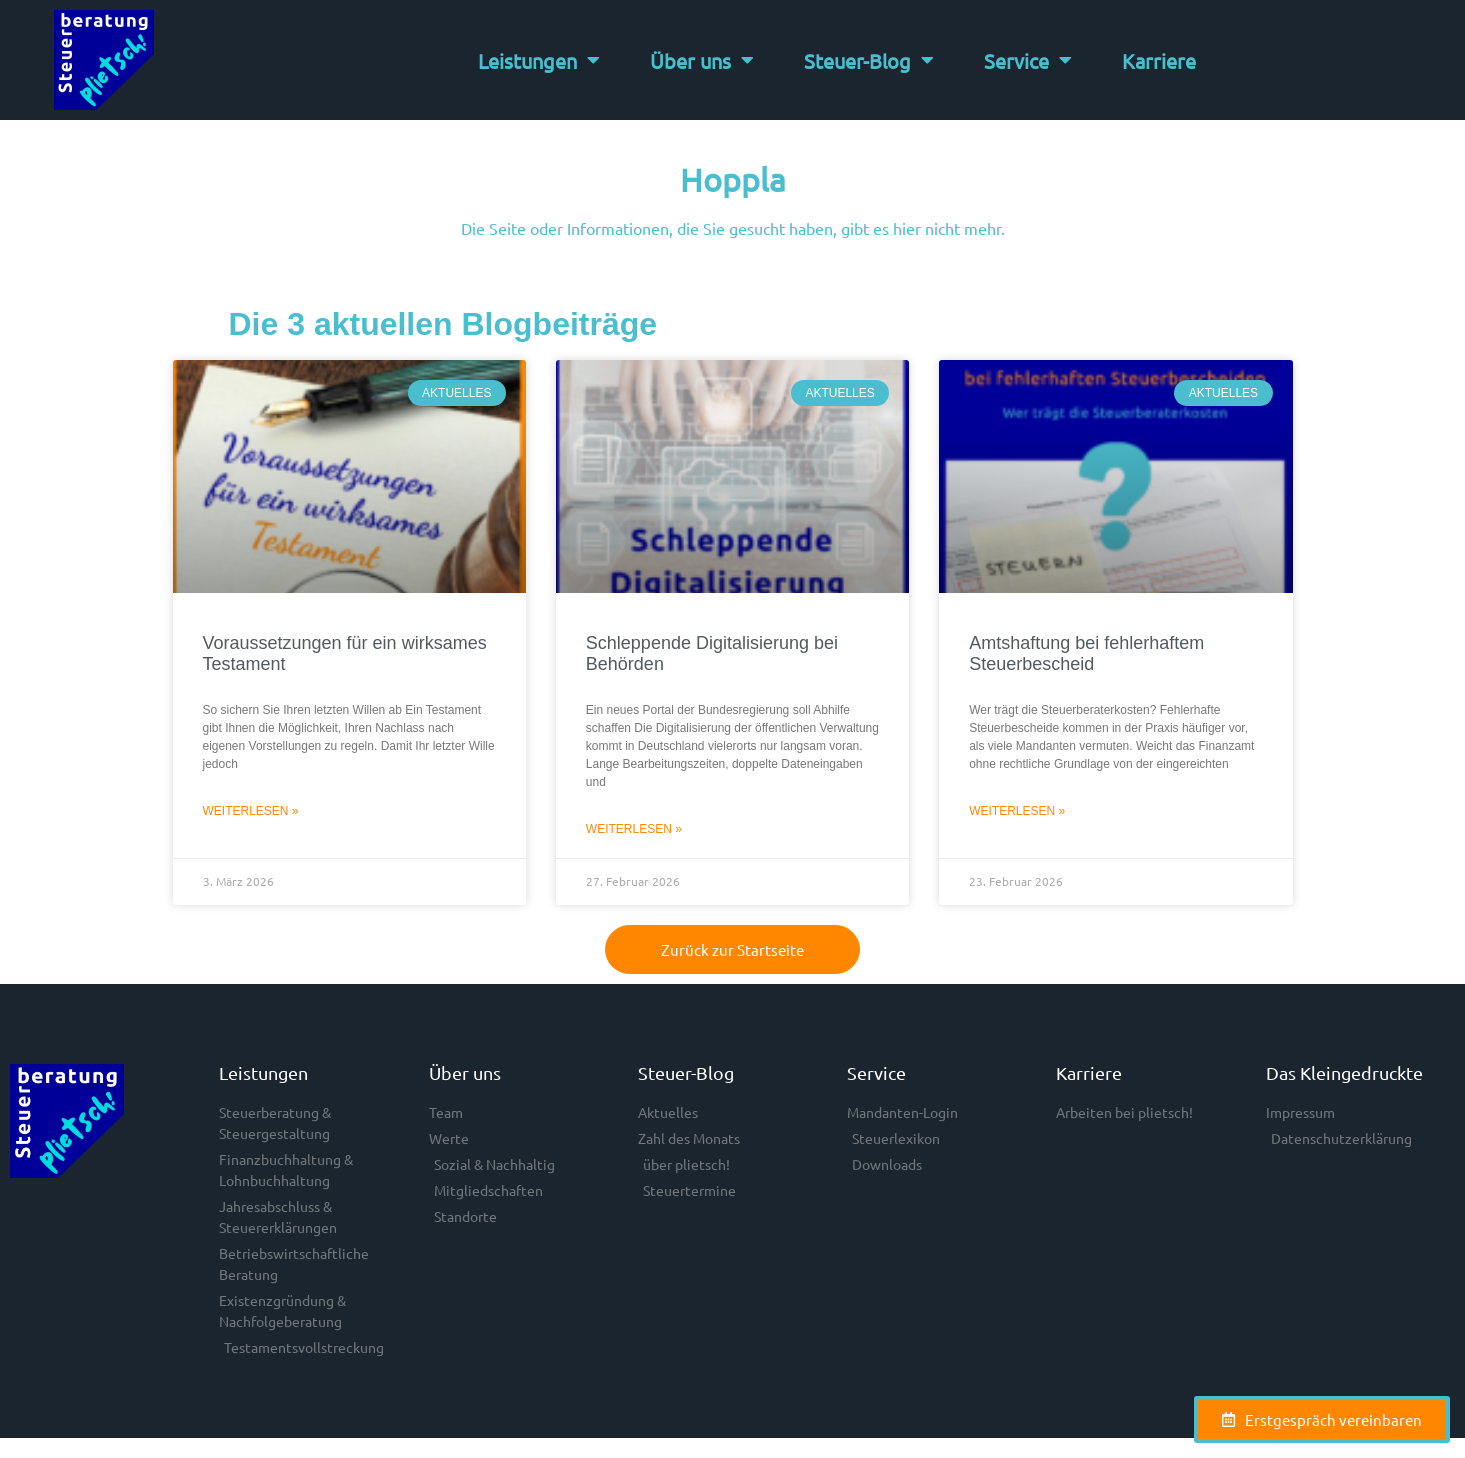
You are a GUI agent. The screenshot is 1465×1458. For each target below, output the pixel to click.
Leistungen (539, 60)
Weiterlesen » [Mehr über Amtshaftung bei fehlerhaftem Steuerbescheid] (1017, 811)
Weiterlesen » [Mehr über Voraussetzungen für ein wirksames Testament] (251, 811)
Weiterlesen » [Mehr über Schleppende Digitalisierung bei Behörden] (634, 829)
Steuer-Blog (869, 60)
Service (1028, 60)
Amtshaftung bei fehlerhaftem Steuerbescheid (1086, 654)
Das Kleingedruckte (1344, 1072)
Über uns (702, 60)
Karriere (1159, 60)
